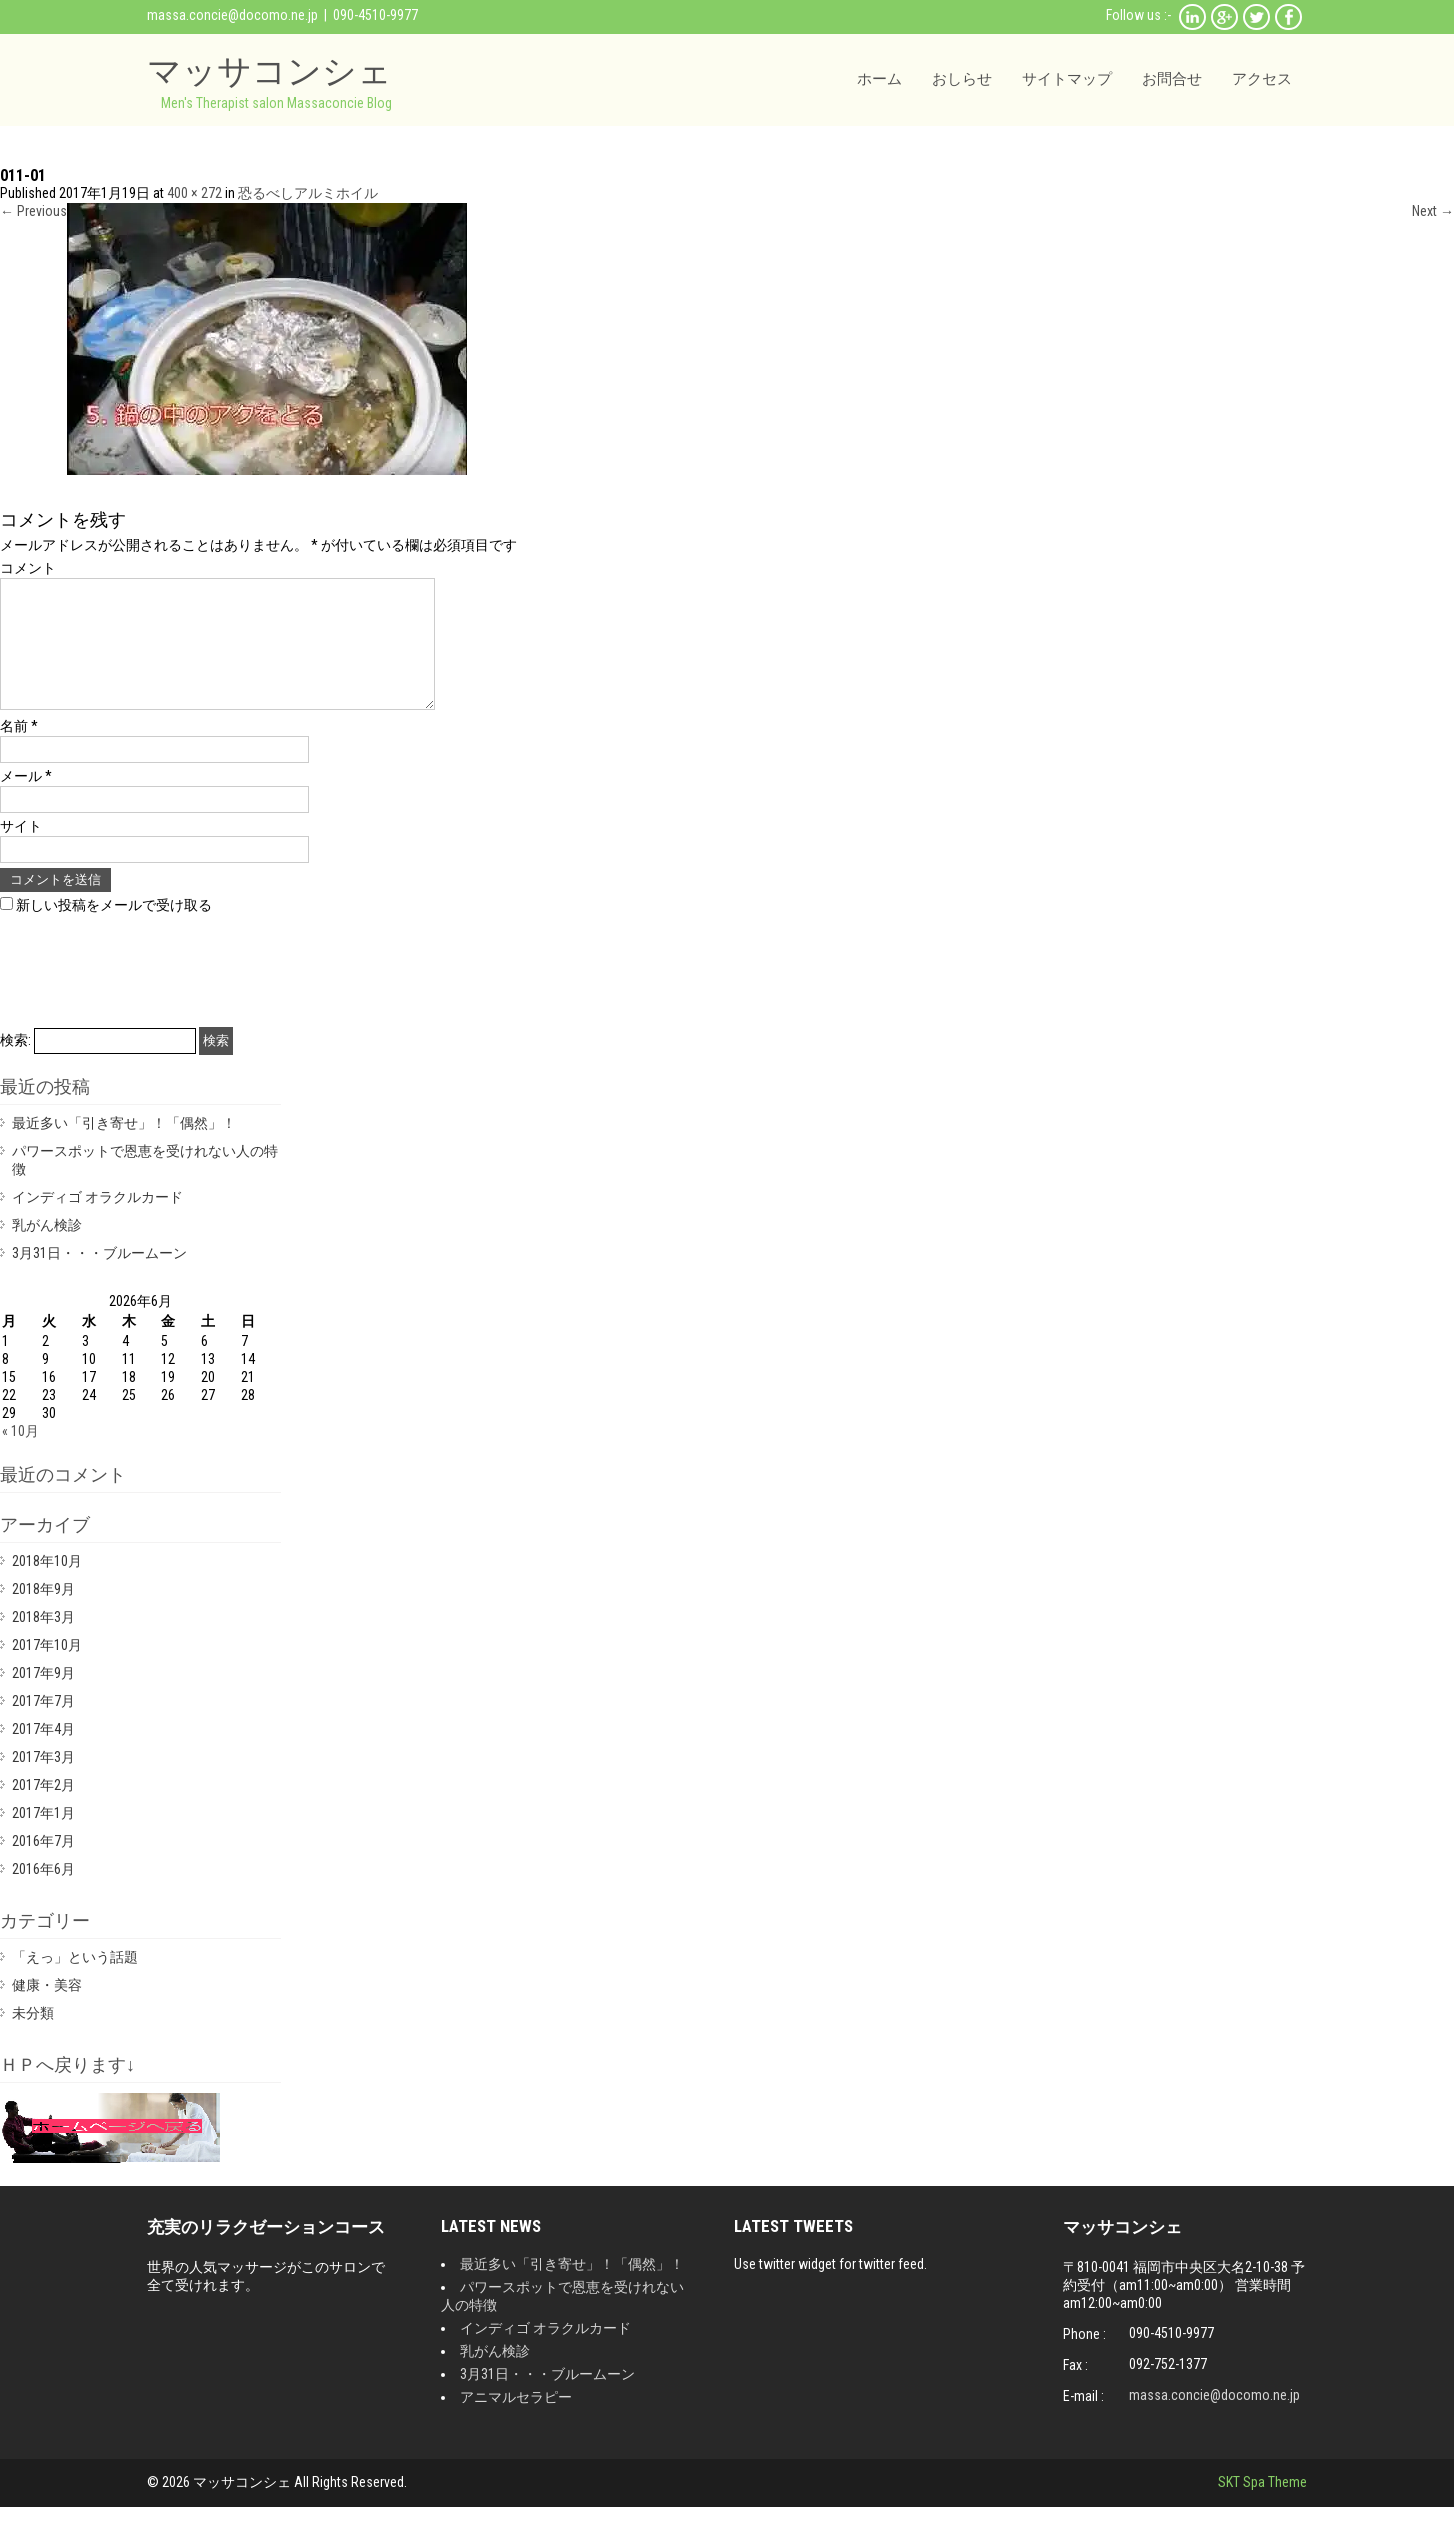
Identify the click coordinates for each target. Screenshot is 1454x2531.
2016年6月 (43, 1893)
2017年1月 (43, 1837)
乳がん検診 (47, 1249)
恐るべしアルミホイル (308, 193)
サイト (21, 850)
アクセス (1262, 79)
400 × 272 (194, 193)
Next (1433, 211)
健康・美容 (47, 2009)
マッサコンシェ (269, 70)
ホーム (879, 79)
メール (26, 800)
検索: (15, 1064)
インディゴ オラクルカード (97, 1221)
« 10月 (20, 1455)
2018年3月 (43, 1641)
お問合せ (1172, 79)
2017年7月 (43, 1725)
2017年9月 (43, 1697)
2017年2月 (43, 1809)
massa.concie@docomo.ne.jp (232, 15)
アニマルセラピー (516, 2421)
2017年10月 (47, 1669)
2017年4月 (43, 1753)
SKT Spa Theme (1262, 2506)
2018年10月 (47, 1585)
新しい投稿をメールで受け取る (114, 929)
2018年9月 (43, 1613)
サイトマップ (1067, 79)
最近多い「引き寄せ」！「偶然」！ (124, 1147)
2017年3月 (43, 1781)
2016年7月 (43, 1865)
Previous (33, 211)
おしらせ (962, 79)
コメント (28, 568)
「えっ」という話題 (75, 1981)
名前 (19, 750)
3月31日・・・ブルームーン (99, 1277)
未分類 (33, 2037)
